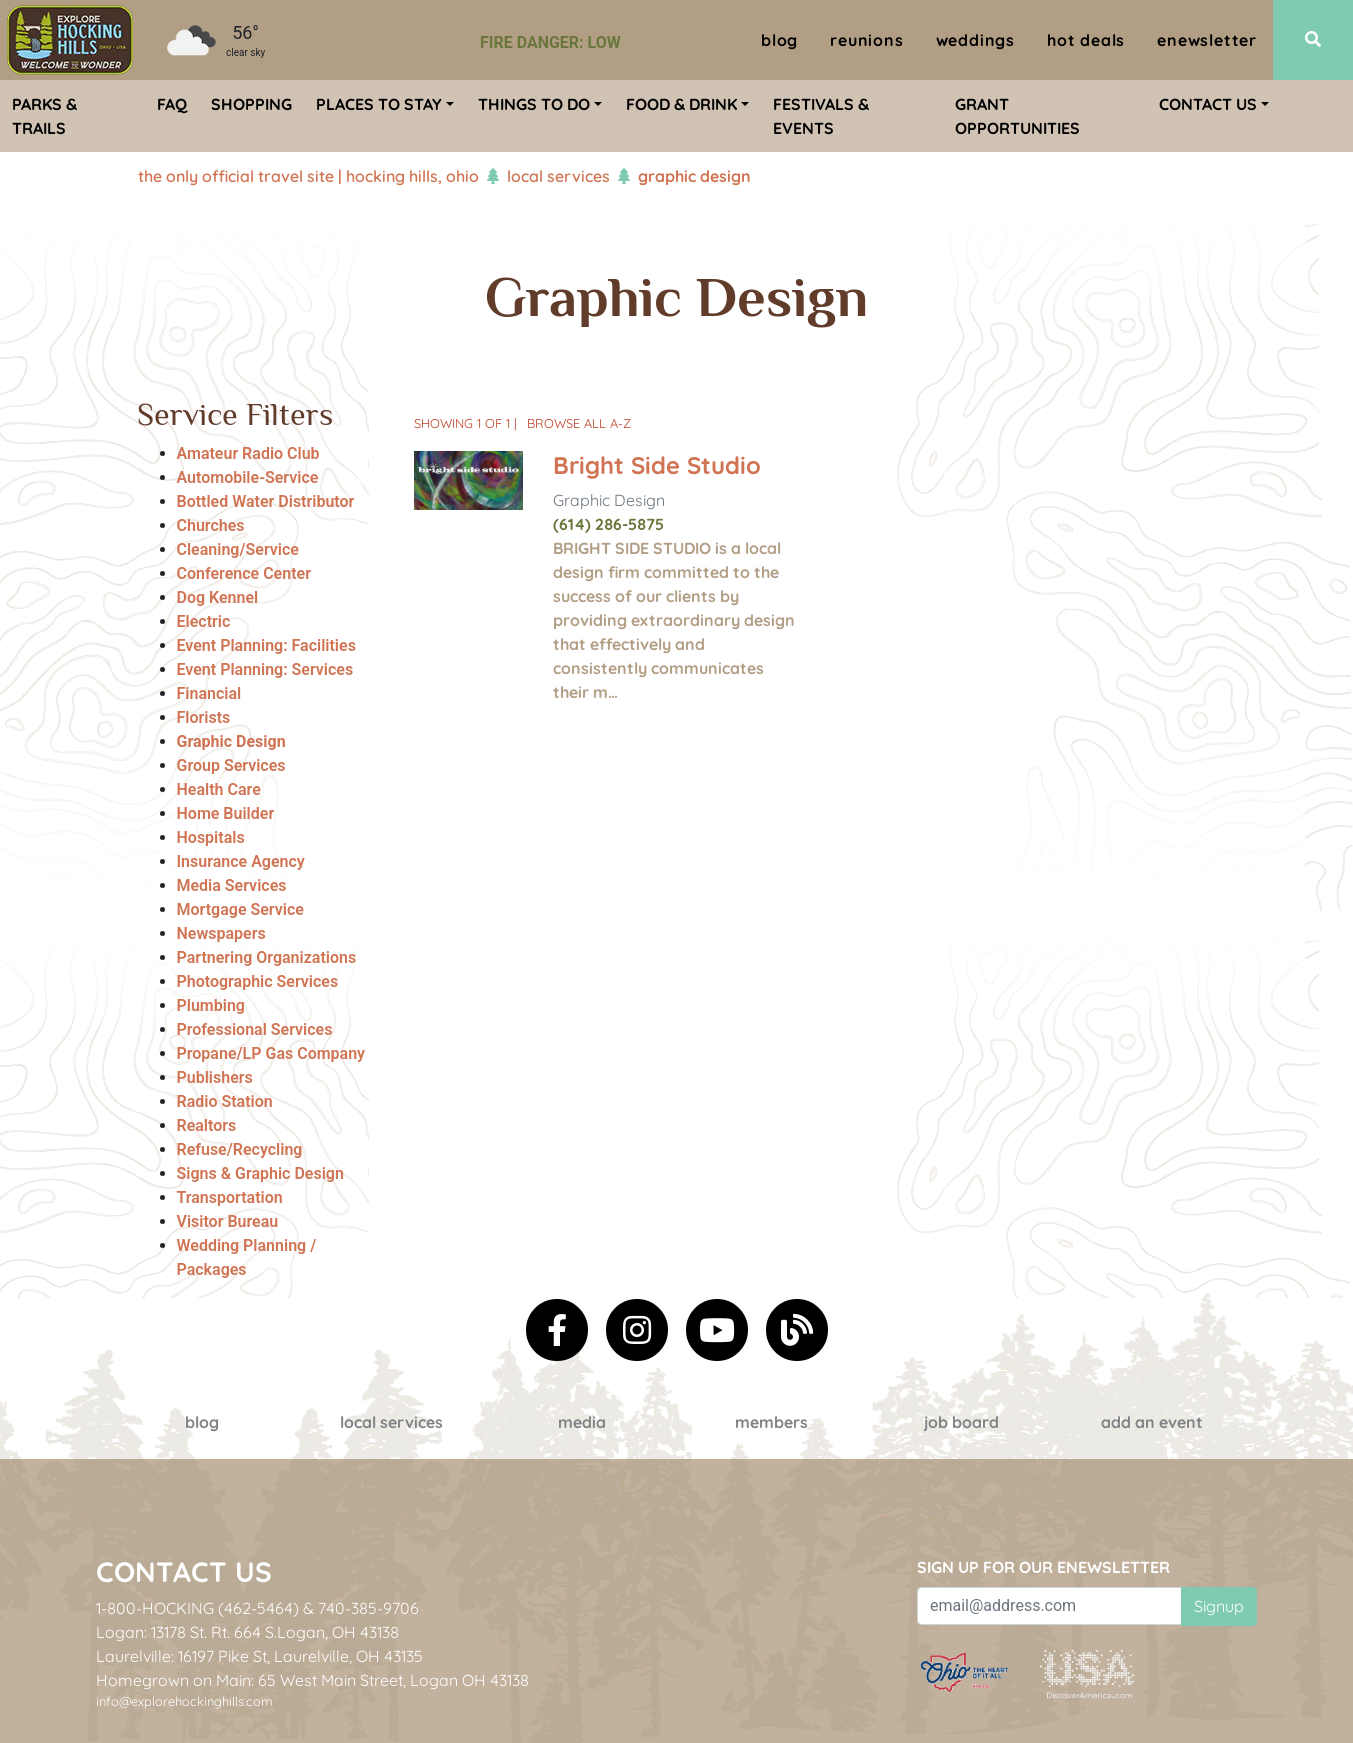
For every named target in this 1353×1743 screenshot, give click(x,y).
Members (771, 1422)
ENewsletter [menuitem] (1207, 40)
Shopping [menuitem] (251, 104)
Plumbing (211, 1005)
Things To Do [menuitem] (534, 104)
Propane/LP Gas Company (271, 1053)
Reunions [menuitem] (866, 40)
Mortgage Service (240, 909)
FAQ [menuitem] (172, 104)
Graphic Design (231, 741)
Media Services (232, 885)
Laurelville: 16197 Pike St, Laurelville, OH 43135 (259, 1656)
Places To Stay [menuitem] (379, 104)
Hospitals (211, 837)
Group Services (231, 765)
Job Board (961, 1422)
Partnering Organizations (267, 957)
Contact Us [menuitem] (1208, 104)
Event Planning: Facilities (266, 645)
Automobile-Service (248, 477)
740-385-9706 (368, 1608)
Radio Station (225, 1101)
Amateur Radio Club (248, 453)
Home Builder (226, 813)
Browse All (579, 423)
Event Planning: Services (265, 669)
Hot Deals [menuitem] (1086, 40)
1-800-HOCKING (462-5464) (197, 1608)
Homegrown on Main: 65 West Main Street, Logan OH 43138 (312, 1680)
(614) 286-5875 (608, 524)
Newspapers (221, 933)
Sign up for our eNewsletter (1043, 1567)
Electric (204, 621)
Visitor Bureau (228, 1221)
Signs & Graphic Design (260, 1173)
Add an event (1152, 1422)
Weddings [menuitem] (975, 40)
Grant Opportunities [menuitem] (1017, 116)
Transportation (230, 1197)
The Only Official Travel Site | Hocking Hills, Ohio (308, 176)
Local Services (558, 176)
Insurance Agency (241, 861)
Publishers (215, 1077)
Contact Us (184, 1571)
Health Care (219, 789)
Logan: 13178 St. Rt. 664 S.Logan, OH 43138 (247, 1632)
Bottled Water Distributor (266, 501)
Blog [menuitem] (779, 40)
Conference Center (244, 573)
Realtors (207, 1125)
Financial (209, 693)
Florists (204, 717)
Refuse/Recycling (240, 1149)
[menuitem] (70, 40)
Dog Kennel (218, 597)
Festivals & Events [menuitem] (821, 116)
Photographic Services (258, 981)
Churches (211, 525)
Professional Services (255, 1029)
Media (582, 1422)
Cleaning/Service (238, 549)
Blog (202, 1422)
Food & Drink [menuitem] (681, 104)
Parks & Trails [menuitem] (44, 116)
